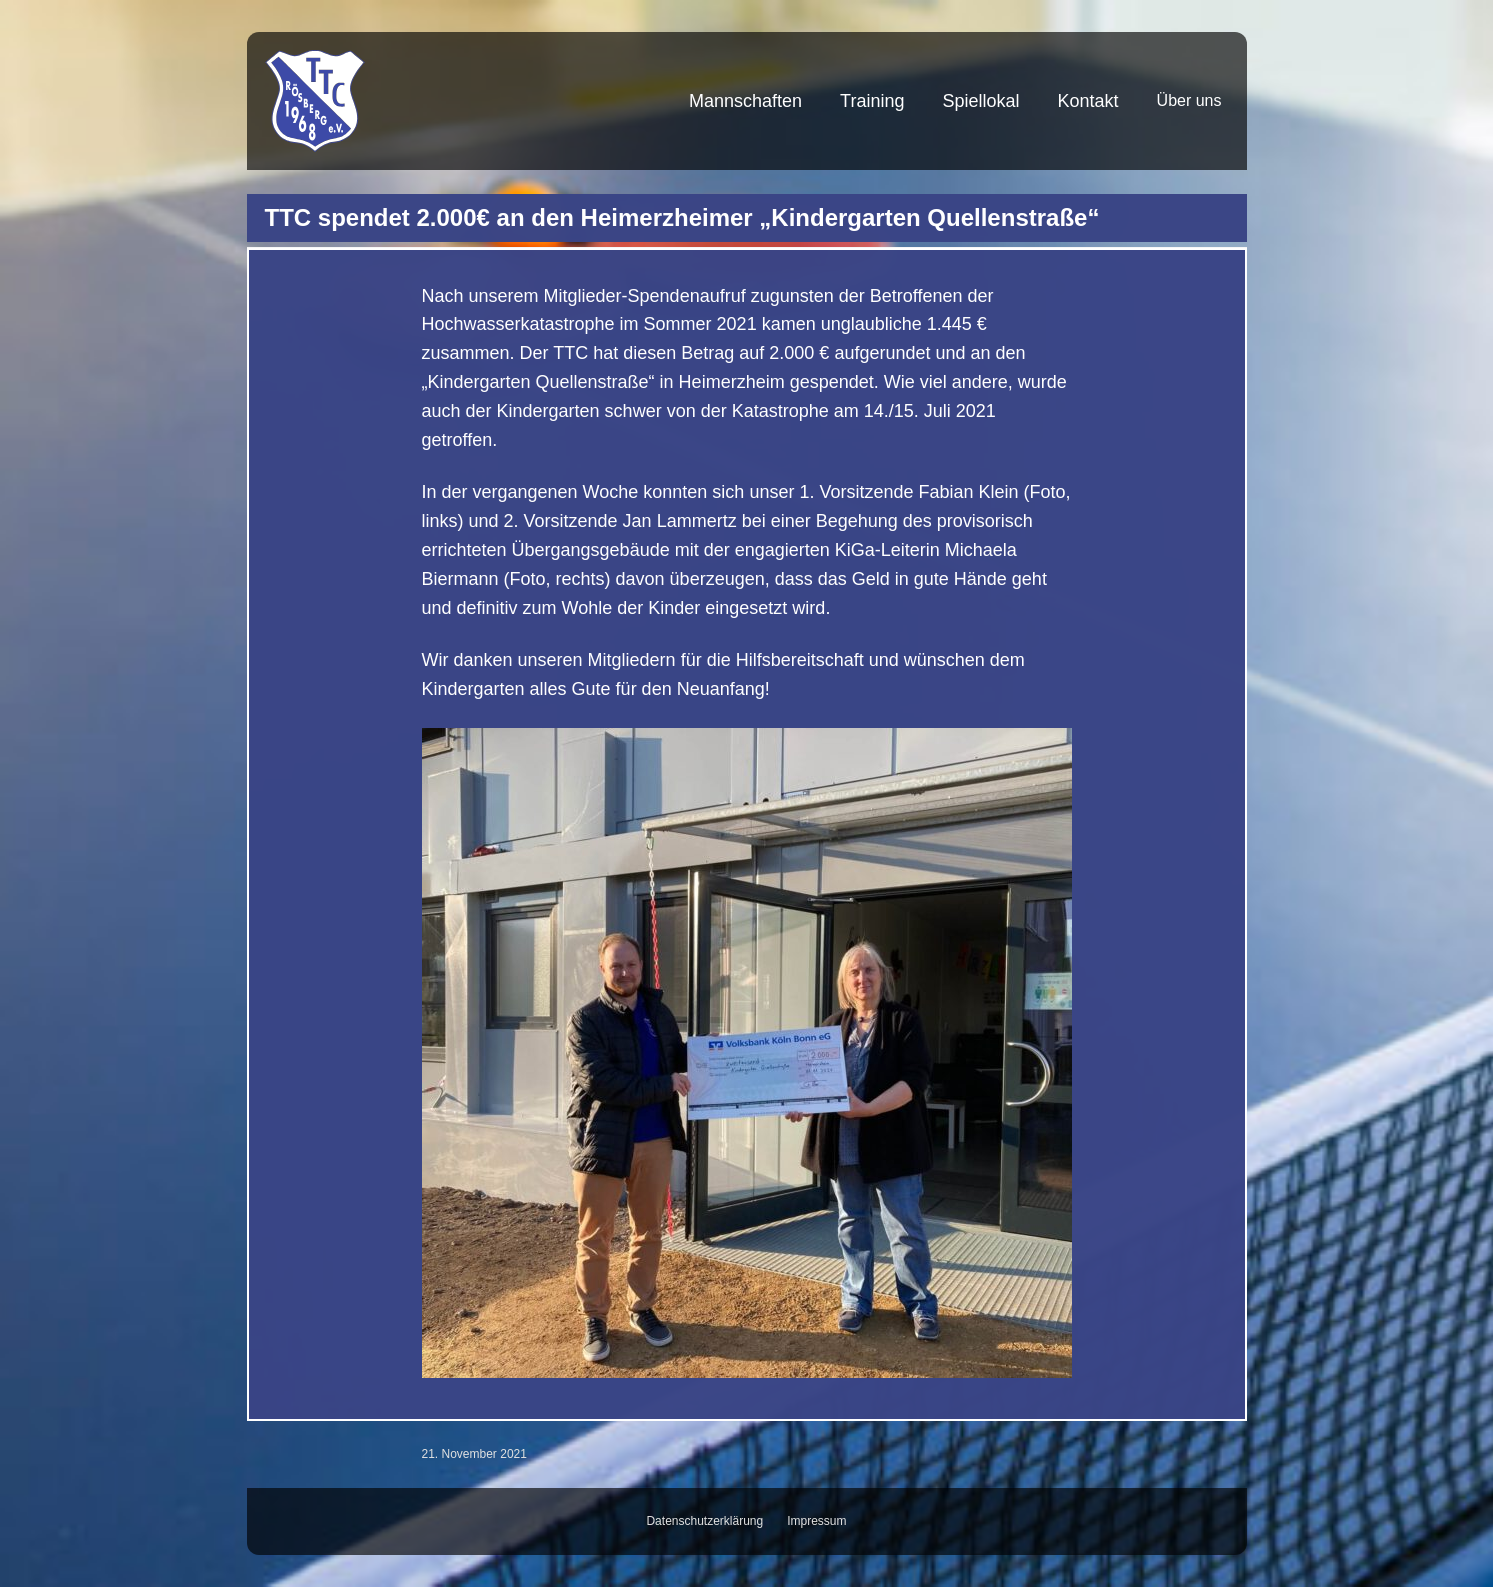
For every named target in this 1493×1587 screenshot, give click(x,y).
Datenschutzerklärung (704, 1521)
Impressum (816, 1521)
